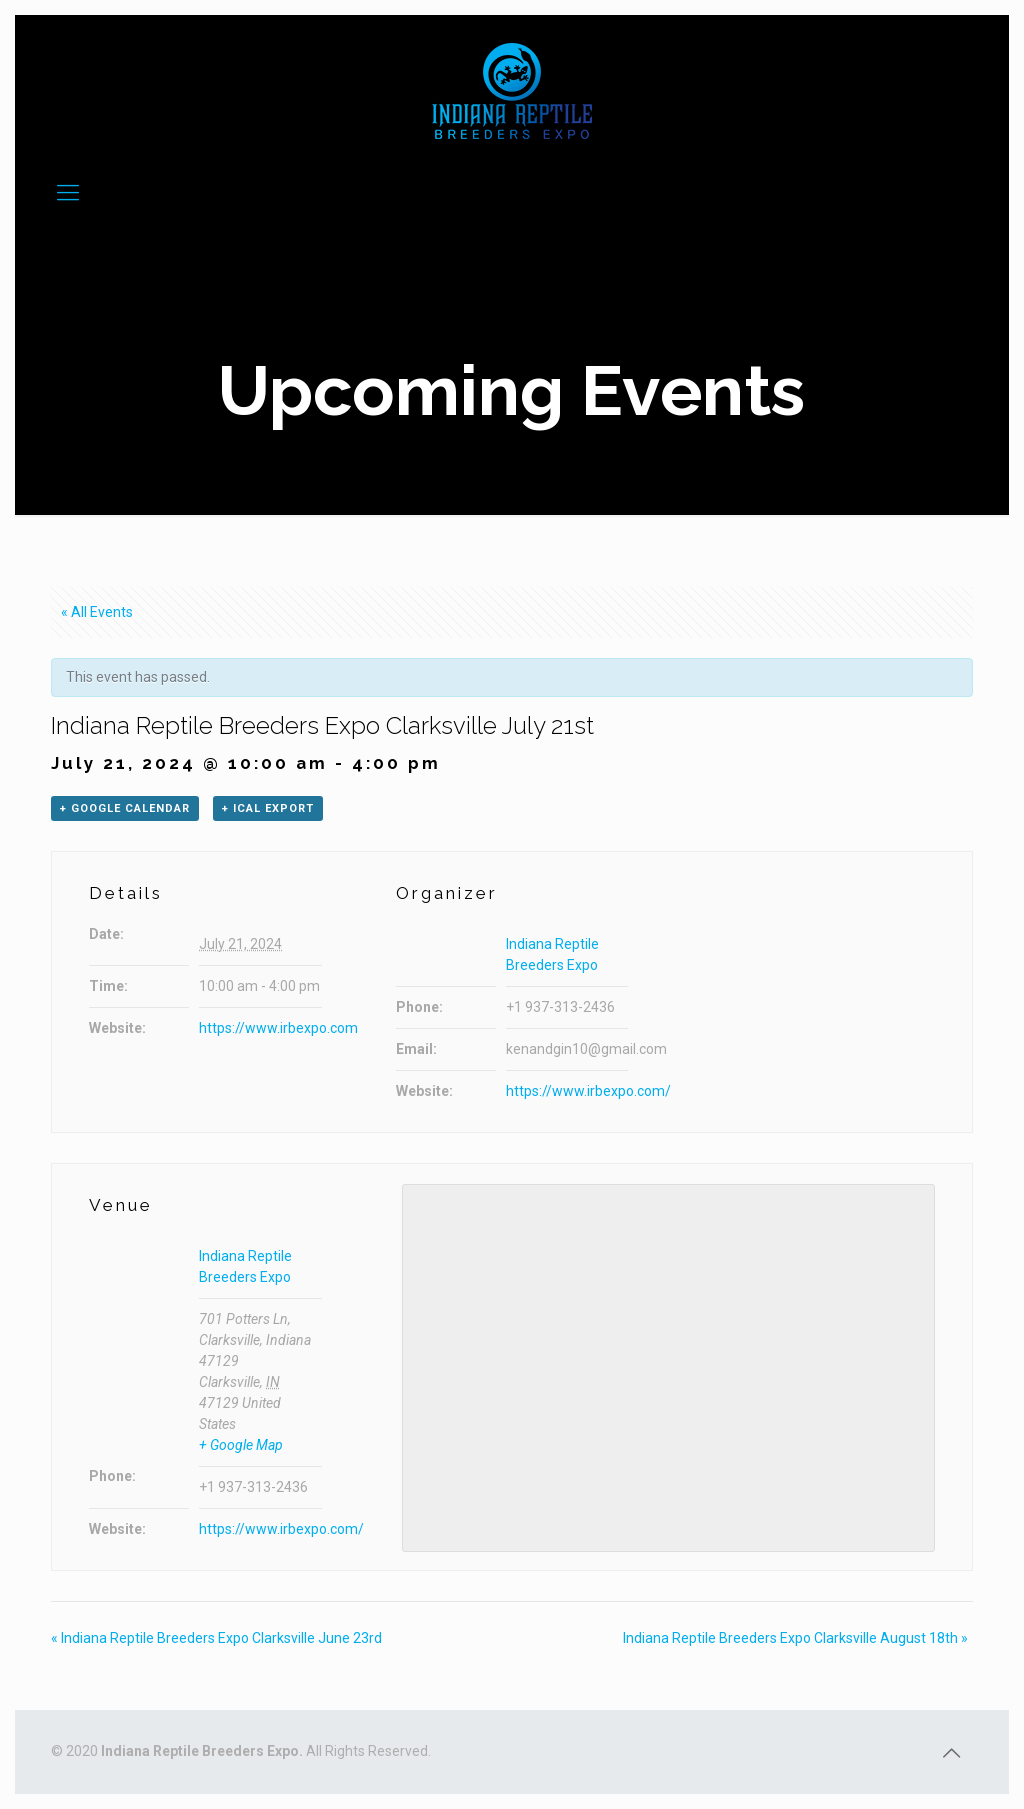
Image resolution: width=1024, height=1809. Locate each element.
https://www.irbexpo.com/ (588, 1091)
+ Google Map (241, 1445)
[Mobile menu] (68, 193)
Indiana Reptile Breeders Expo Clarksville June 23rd (216, 1638)
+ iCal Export (268, 808)
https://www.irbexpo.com (278, 1028)
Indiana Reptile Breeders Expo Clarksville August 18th (795, 1638)
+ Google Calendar (125, 808)
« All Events (97, 612)
